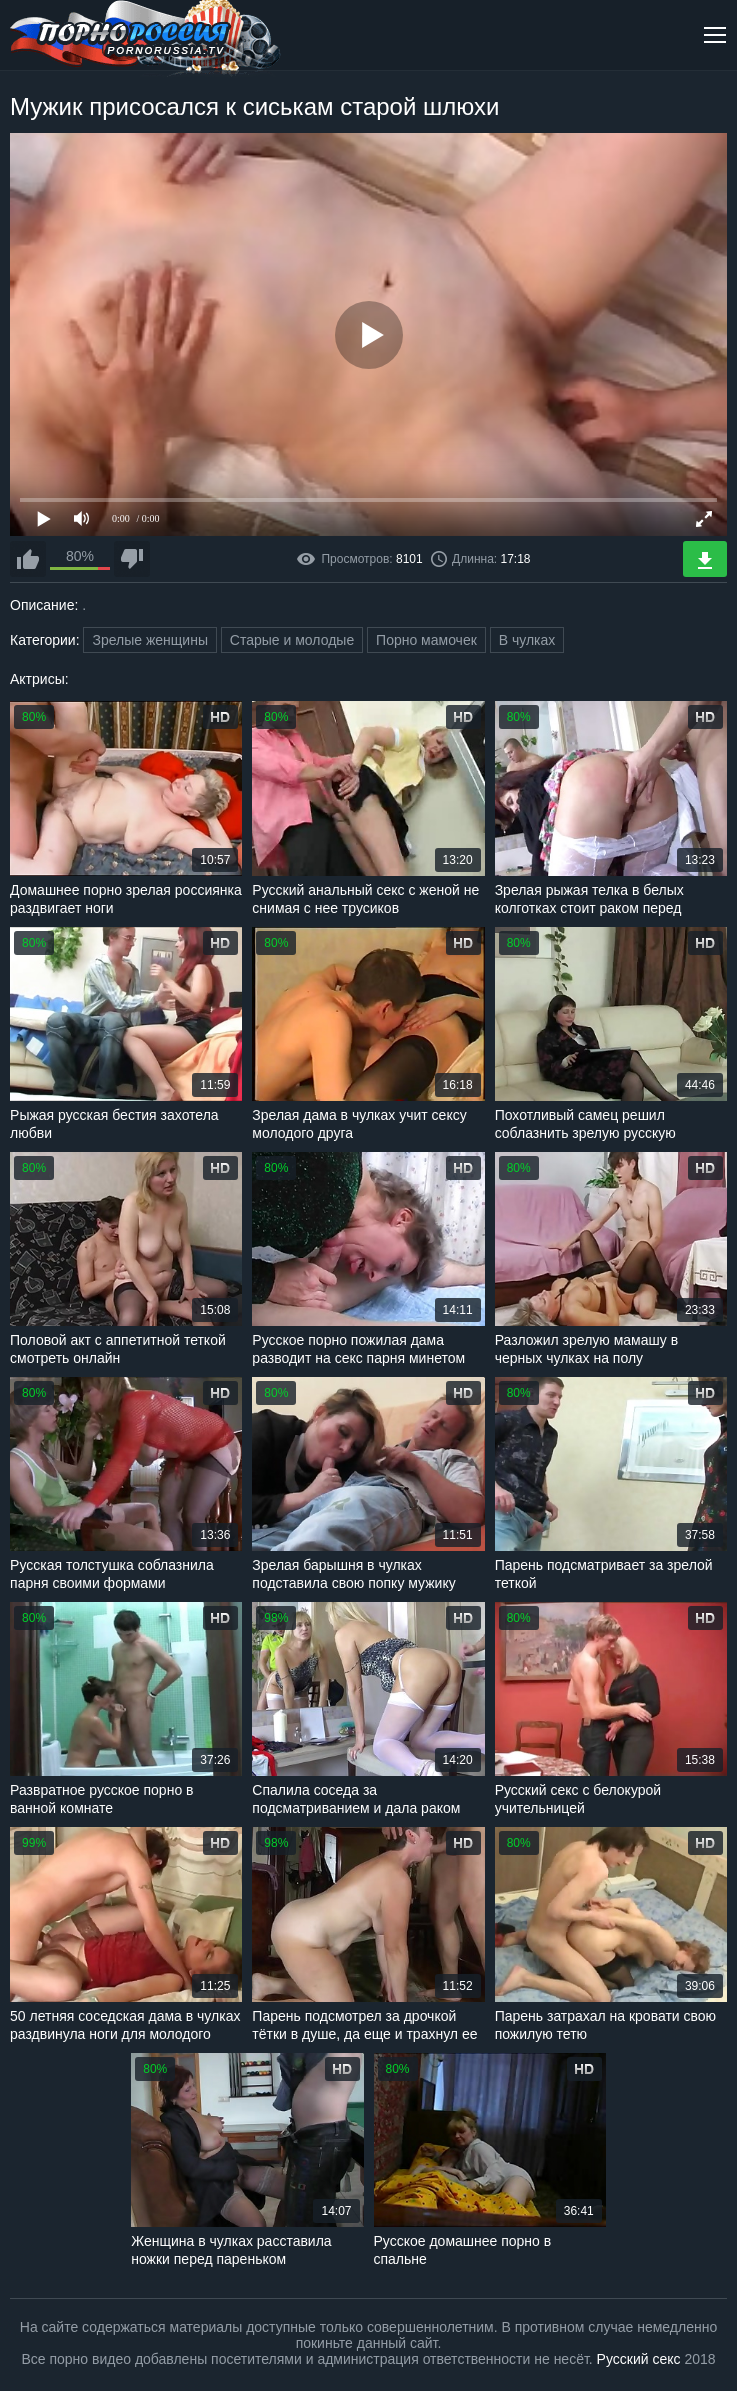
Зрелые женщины (150, 640)
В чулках (527, 640)
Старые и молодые (292, 640)
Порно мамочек (426, 640)
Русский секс (639, 2359)
